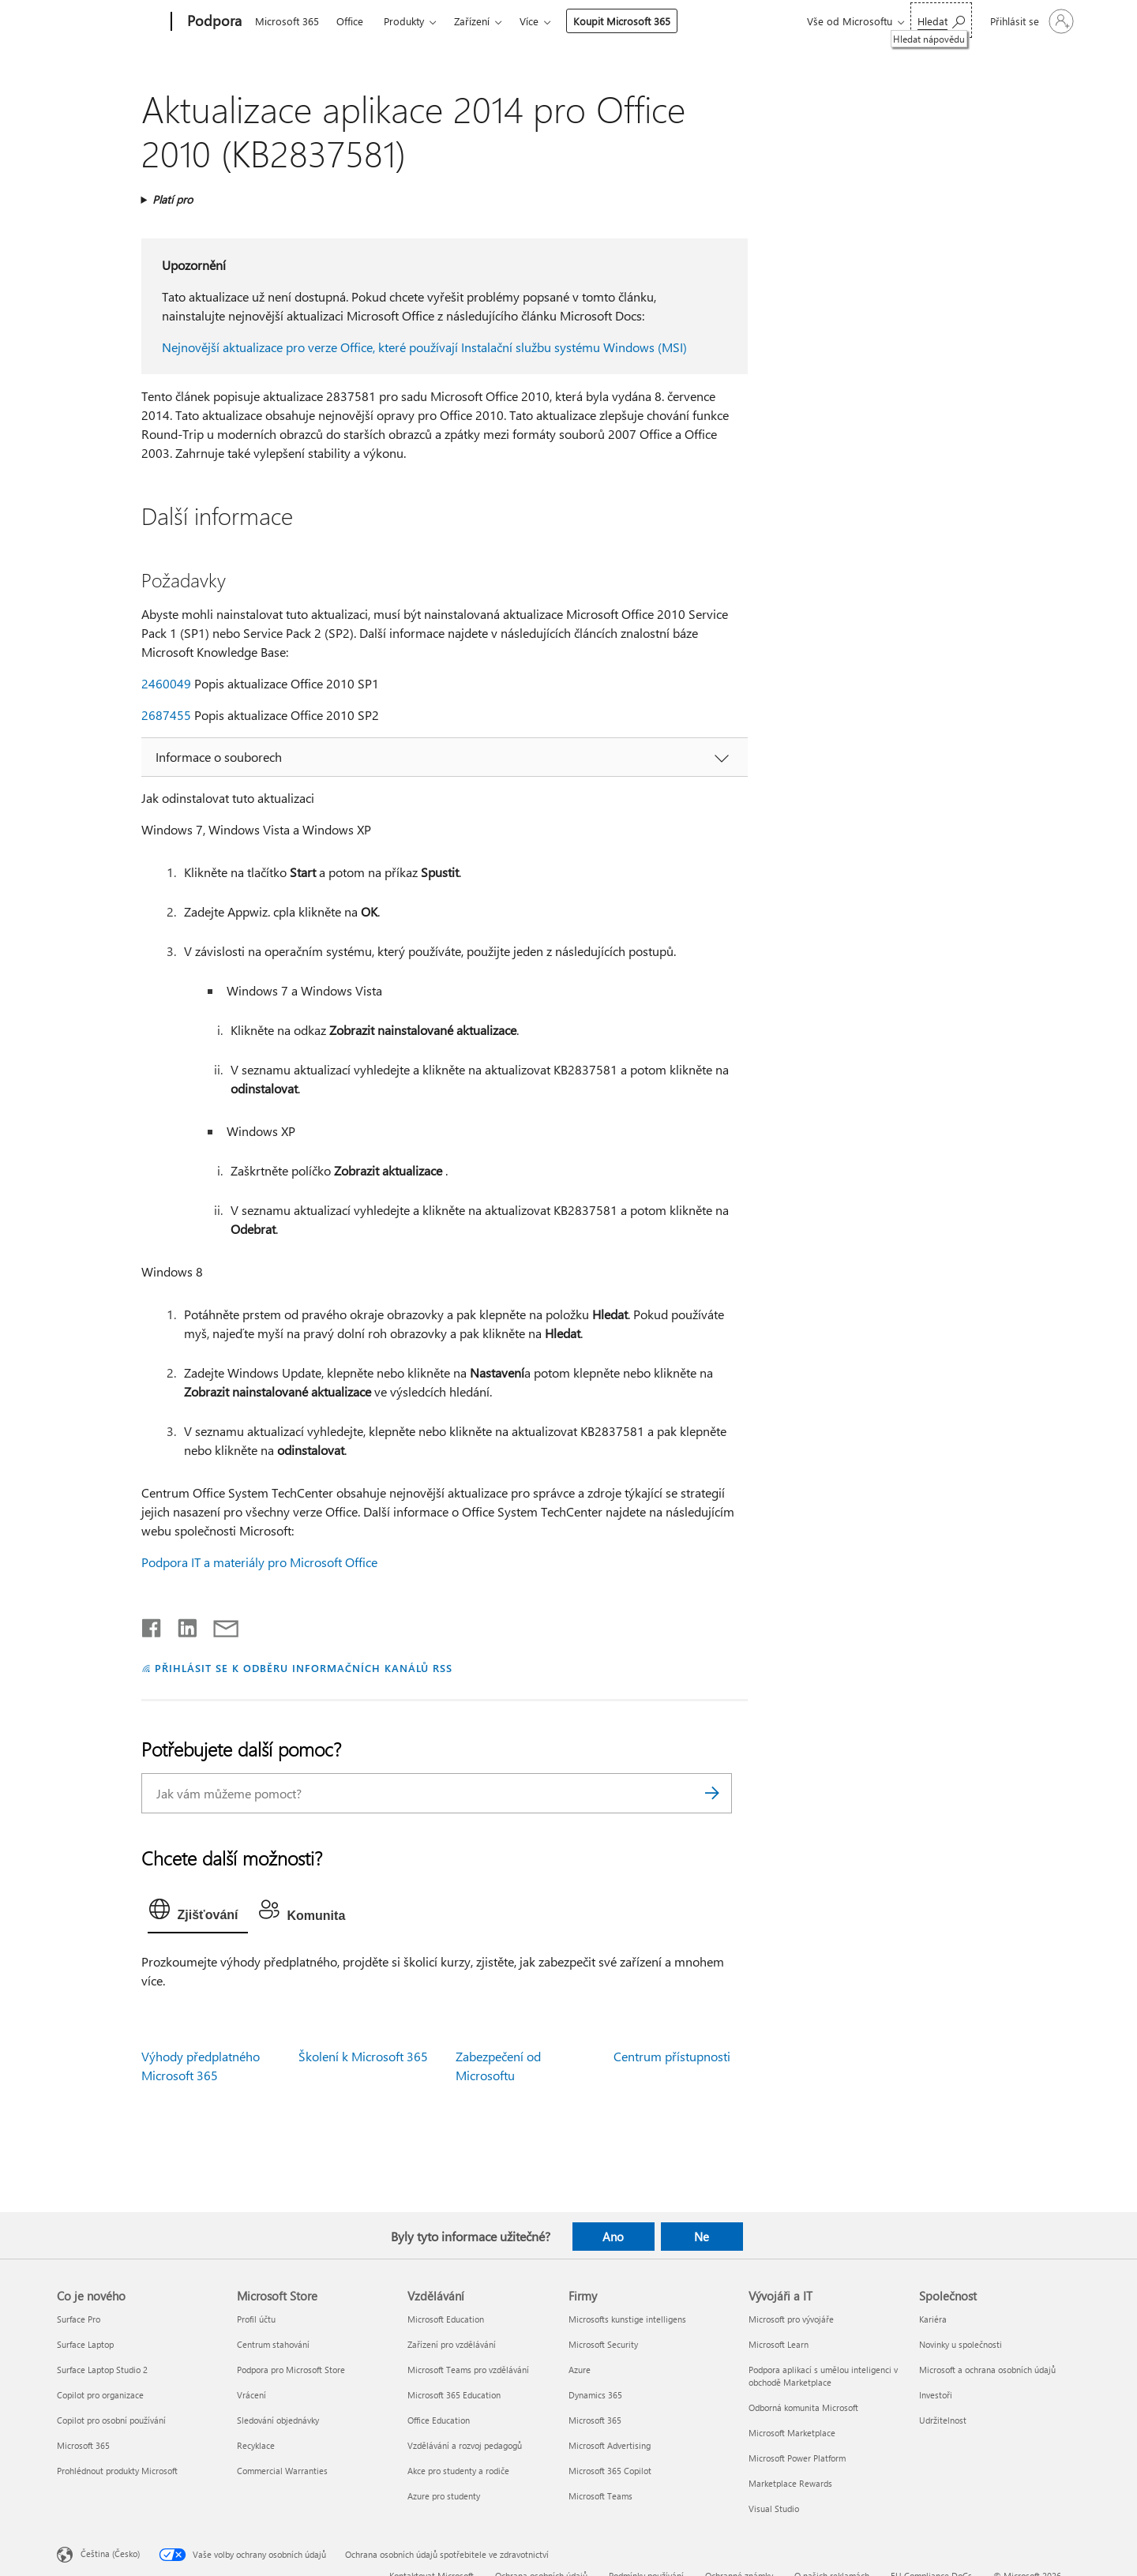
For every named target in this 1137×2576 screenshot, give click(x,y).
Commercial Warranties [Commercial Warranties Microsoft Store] (282, 2471)
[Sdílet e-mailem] (218, 1624)
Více (529, 21)
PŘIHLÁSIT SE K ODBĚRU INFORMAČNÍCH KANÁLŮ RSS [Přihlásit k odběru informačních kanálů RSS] (303, 1667)
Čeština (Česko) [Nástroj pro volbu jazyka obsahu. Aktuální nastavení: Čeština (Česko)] (110, 2553)
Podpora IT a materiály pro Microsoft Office (259, 1562)
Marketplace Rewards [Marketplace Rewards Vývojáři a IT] (790, 2483)
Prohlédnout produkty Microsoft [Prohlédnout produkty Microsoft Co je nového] (117, 2471)
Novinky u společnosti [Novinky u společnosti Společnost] (960, 2344)
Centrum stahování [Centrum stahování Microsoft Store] (273, 2344)
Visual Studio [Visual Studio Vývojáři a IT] (774, 2508)
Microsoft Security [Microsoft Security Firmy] (603, 2344)
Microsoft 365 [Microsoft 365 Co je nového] (83, 2445)
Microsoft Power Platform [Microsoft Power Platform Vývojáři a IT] (797, 2458)
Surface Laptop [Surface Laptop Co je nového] (85, 2344)
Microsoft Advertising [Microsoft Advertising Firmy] (609, 2445)
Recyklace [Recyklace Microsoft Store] (256, 2445)
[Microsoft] (111, 22)
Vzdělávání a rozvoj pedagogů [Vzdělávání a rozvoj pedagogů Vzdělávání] (464, 2445)
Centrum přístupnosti (672, 2056)
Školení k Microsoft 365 (363, 2056)
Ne (701, 2236)
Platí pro (172, 199)
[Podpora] (212, 22)
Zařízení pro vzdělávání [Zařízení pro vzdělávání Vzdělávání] (451, 2344)
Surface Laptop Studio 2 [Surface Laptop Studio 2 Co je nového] (102, 2369)
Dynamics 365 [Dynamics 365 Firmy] (595, 2395)
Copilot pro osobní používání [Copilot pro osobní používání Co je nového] (111, 2420)
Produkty (404, 21)
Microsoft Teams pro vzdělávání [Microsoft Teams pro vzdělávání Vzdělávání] (468, 2369)
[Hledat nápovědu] (941, 20)
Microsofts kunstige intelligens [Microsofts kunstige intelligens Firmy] (627, 2319)
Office (349, 21)
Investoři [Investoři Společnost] (935, 2395)
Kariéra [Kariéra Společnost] (933, 2319)
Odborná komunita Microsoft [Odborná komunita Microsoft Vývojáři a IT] (803, 2407)
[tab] (198, 1912)
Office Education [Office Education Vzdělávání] (438, 2420)
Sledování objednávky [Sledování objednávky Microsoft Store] (278, 2420)
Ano (613, 2236)
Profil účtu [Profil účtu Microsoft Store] (256, 2319)
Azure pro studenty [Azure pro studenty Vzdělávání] (443, 2496)
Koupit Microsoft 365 (621, 21)
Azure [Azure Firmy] (579, 2369)
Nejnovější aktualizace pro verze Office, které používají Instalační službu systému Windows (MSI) (424, 347)
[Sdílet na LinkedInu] (181, 1624)
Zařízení (472, 21)
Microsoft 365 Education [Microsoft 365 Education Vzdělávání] (454, 2395)
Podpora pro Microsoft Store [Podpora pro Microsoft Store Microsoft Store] (291, 2369)
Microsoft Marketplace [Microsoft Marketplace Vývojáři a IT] (792, 2433)
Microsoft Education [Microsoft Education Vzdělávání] (445, 2319)
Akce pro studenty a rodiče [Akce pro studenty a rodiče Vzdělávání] (458, 2471)
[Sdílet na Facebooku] (152, 1624)
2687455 (166, 715)
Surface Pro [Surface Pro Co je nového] (78, 2319)
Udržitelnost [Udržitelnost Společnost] (942, 2420)
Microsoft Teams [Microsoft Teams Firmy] (600, 2496)
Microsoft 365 (287, 21)
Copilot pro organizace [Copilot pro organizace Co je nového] (100, 2395)
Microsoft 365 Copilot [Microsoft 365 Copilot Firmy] (609, 2471)
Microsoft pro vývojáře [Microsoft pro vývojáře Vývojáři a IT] (791, 2319)
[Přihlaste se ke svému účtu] (1030, 21)
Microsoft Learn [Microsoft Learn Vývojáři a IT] (779, 2344)
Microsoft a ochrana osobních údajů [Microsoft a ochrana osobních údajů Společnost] (987, 2369)
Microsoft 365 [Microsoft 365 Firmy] (594, 2420)
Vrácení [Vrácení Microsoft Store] (251, 2395)
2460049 (166, 683)
